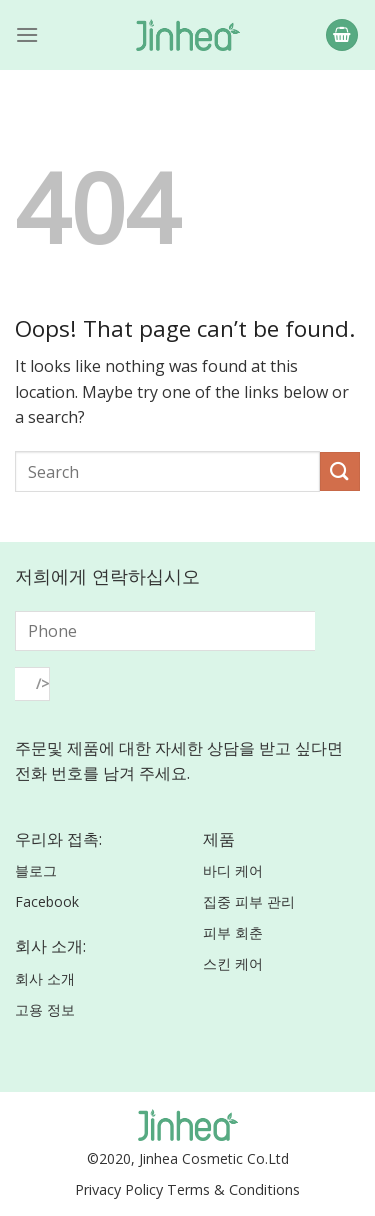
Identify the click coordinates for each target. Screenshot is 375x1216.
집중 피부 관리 (249, 901)
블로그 (36, 870)
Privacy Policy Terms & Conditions (187, 1189)
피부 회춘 (233, 932)
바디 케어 (233, 870)
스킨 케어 (233, 963)
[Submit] (340, 471)
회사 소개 (45, 978)
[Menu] (27, 34)
